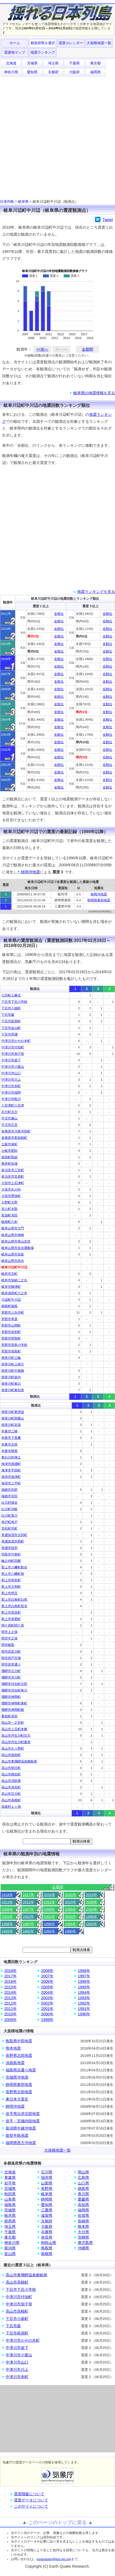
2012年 (28, 1902)
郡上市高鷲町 (11, 1619)
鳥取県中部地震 (19, 2041)
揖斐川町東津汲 (12, 1411)
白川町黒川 (9, 1515)
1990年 (70, 1931)
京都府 (53, 72)
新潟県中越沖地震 (21, 2128)
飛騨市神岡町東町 (14, 1703)
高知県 (83, 2204)
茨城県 (10, 2210)
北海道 (11, 63)
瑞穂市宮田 (9, 1496)
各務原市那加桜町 (14, 1137)
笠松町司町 (9, 1528)
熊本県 (83, 2226)
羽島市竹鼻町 (11, 1554)
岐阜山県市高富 (12, 1254)
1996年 (49, 1924)
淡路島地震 (15, 2063)
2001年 (49, 1917)
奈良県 (46, 2237)
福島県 (10, 2204)
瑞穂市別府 (9, 1489)
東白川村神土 (11, 1457)
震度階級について (29, 2494)
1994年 (91, 1924)
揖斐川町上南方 (12, 1364)
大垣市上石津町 (12, 1183)
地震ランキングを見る (96, 591)
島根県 (46, 2254)
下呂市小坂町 (11, 1008)
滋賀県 (46, 2215)
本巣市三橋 (9, 1431)
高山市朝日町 (11, 1767)
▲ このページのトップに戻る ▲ (57, 2522)
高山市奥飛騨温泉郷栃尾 (19, 1761)
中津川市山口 (11, 1073)
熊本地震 (13, 2048)
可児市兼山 (9, 1118)
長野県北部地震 (19, 2055)
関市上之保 (9, 1631)
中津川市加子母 (12, 1053)
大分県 (83, 2232)
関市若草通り (11, 1664)
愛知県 (32, 72)
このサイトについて (31, 2506)
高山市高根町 (11, 1800)
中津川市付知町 (12, 1047)
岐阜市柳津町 (11, 1286)
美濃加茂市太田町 (14, 1535)
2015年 (70, 1895)
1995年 (70, 1924)
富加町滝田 (9, 1215)
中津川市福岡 (11, 1092)
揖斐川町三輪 (11, 1357)
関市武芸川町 (11, 1651)
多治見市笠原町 (12, 1176)
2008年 (7, 1909)
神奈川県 (11, 72)
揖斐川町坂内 (11, 1377)
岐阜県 (23, 202)
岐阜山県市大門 (12, 1228)
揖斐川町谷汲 (11, 1424)
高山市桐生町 (11, 1774)
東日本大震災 (17, 2099)
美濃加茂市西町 (12, 1541)
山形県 (10, 2199)
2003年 (7, 1917)
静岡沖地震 (30, 872)
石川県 (46, 2172)
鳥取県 (46, 2248)
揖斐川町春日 (11, 1383)
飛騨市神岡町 (11, 1696)
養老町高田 (9, 1716)
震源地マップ (14, 52)
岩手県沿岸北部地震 (23, 2113)
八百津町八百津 (12, 1105)
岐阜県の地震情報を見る (94, 393)
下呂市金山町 (11, 1027)
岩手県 (10, 2183)
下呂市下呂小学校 (14, 1001)
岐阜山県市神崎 (12, 1235)
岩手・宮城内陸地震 (23, 2121)
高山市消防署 (11, 1780)
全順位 (59, 613)
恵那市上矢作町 (12, 1312)
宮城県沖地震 (17, 2077)
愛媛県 (83, 2199)
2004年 (91, 1909)
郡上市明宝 (9, 1593)
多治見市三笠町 (12, 1170)
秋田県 (10, 2194)
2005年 (70, 1909)
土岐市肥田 (9, 1150)
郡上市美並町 (11, 1612)
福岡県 (95, 72)
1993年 (7, 1931)
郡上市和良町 (11, 1580)
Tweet (108, 220)
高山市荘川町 (11, 1793)
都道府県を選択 (43, 43)
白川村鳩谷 (9, 1502)
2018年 (7, 1895)
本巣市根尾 (9, 1451)
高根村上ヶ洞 (11, 1806)
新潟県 (10, 2248)
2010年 (70, 1902)
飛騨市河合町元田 (14, 1683)
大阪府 (74, 72)
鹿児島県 (85, 2242)
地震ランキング (43, 52)
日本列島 (7, 202)
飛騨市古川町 (11, 1671)
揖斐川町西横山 (12, 1418)
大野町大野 (9, 1202)
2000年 (70, 1917)
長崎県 (83, 2221)
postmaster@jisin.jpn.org (54, 2559)
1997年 (28, 1924)
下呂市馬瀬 (9, 1034)
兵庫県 (46, 2232)
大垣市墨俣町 (11, 1196)
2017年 (28, 1895)
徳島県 (83, 2188)
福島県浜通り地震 (21, 2070)
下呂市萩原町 (11, 1021)
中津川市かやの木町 (16, 1040)
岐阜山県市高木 (12, 1260)
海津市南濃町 (11, 1463)
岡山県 (83, 2172)
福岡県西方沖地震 (21, 2143)
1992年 (28, 1931)
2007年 (28, 1909)
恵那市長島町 (11, 1351)
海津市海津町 (11, 1476)
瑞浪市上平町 (11, 1483)
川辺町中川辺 (11, 1299)
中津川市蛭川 (11, 1099)
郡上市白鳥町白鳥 (14, 1599)
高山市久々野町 (12, 1748)
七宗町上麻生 (11, 995)
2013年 (7, 1902)
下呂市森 (7, 1014)
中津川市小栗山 (12, 1066)
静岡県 (46, 2199)
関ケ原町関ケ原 (12, 1625)
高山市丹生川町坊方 (16, 1735)
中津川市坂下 (11, 1060)
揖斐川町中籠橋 (12, 1370)
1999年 (91, 1917)
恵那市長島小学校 (14, 1344)
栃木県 (10, 2215)
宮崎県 (83, 2237)
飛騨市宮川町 (11, 1677)
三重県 (46, 2210)
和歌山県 (48, 2242)
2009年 (91, 1902)
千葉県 (74, 63)
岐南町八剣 (9, 1221)
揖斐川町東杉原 (12, 1390)
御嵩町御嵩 (9, 1306)
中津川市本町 (11, 1086)
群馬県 (10, 2221)
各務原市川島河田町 (16, 1131)
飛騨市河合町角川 (14, 1690)
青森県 (10, 2177)
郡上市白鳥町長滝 (14, 1606)
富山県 (10, 2254)
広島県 (83, 2177)
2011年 (49, 1902)
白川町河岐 (9, 1509)
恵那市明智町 (11, 1338)
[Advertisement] (57, 136)
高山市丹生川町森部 (16, 1742)
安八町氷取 (9, 1208)
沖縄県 (83, 2248)
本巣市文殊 (9, 1444)
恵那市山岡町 (11, 1325)
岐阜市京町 (9, 1273)
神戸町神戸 (9, 1522)
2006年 (49, 1909)
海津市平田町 (11, 1470)
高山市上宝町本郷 (14, 1729)
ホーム (14, 43)
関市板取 (7, 1644)
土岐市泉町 (9, 1144)
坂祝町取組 (9, 1157)
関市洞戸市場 (11, 1658)
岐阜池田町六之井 (14, 1293)
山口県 (83, 2183)
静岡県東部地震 (98, 900)
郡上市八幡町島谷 (14, 1567)
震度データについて (31, 2500)
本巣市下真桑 (11, 1437)
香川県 (83, 2194)
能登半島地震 (17, 2135)
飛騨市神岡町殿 (12, 1709)
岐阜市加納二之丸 (14, 1280)
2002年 (28, 1917)
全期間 (87, 349)
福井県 (46, 2177)
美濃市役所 (9, 1547)
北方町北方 (9, 1112)
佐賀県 (83, 2215)
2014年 (91, 1895)
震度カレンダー (71, 43)
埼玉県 (53, 63)
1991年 (49, 1931)
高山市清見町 (11, 1787)
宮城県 (32, 63)
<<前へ (42, 349)
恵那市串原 (9, 1319)
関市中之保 (9, 1638)
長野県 (46, 2188)
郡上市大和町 (11, 1586)
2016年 (49, 1895)
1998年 (7, 1924)
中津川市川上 (11, 1079)
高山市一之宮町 (12, 1722)
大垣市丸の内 (11, 1189)
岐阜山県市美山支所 (16, 1241)
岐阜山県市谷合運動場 (17, 1247)
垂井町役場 (9, 1163)
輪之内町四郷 (11, 1560)
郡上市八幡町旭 (12, 1573)
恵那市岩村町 (11, 1332)
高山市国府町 (11, 1755)
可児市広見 (9, 1124)
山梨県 (46, 2183)
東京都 (95, 63)
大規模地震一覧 (99, 43)
